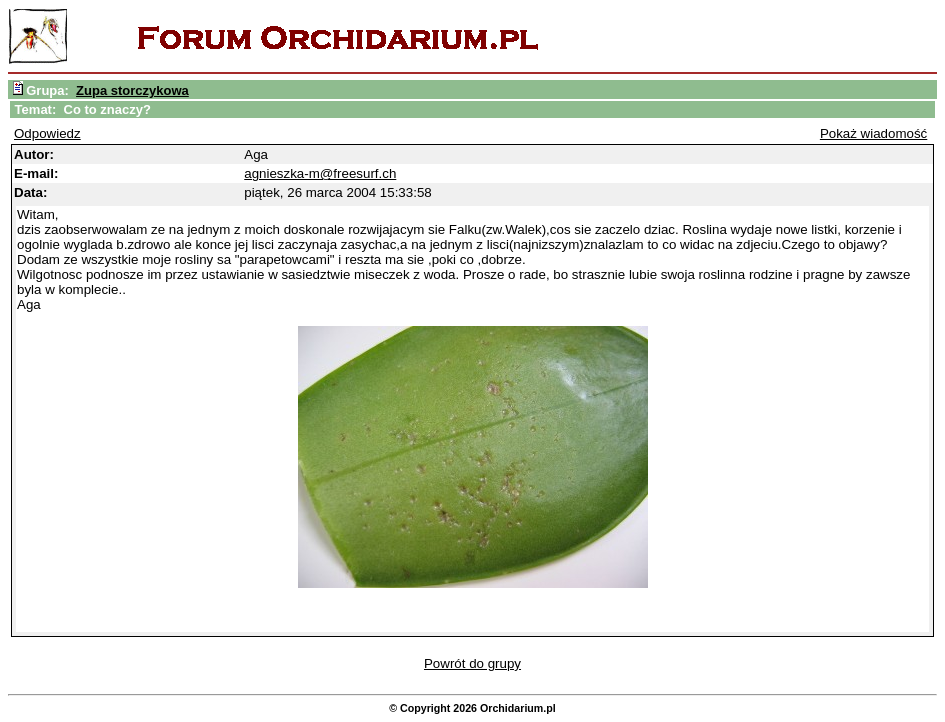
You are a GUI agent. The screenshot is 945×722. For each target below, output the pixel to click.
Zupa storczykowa (132, 90)
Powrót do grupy (472, 663)
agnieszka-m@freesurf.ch (320, 173)
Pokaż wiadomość (873, 133)
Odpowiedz (47, 133)
